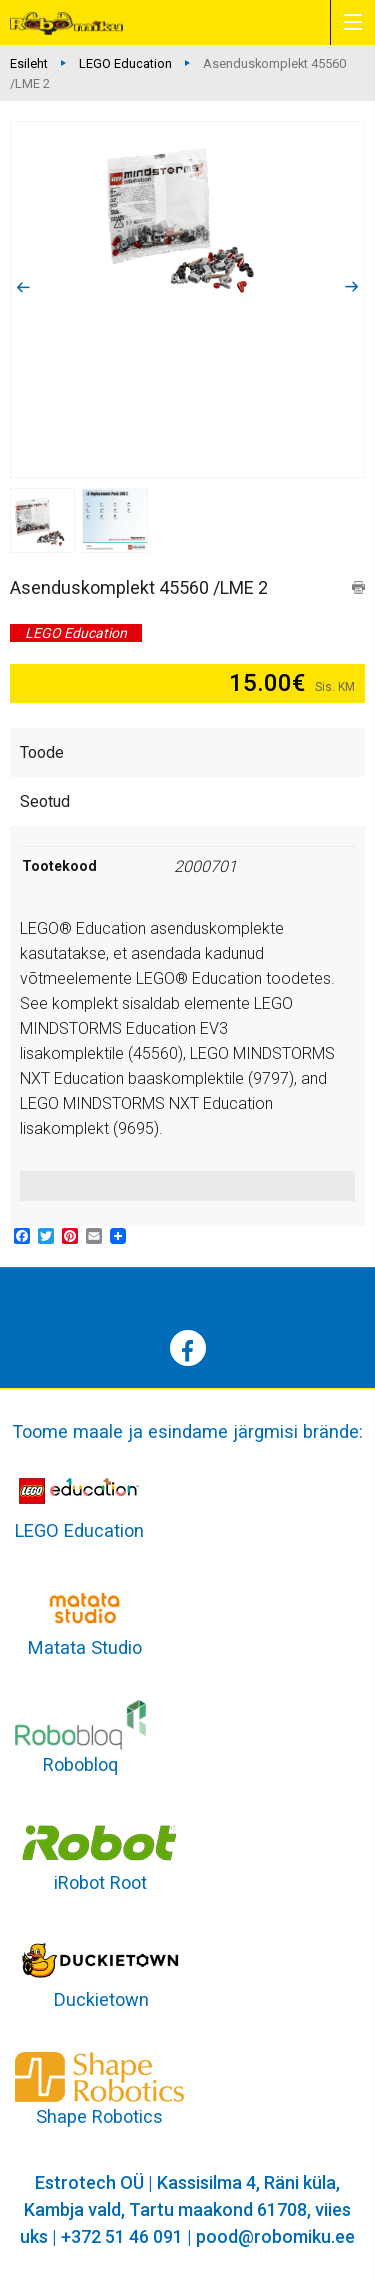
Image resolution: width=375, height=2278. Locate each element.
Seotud (45, 801)
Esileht (29, 63)
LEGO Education (125, 63)
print (358, 587)
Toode (42, 752)
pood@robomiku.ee (275, 2236)
